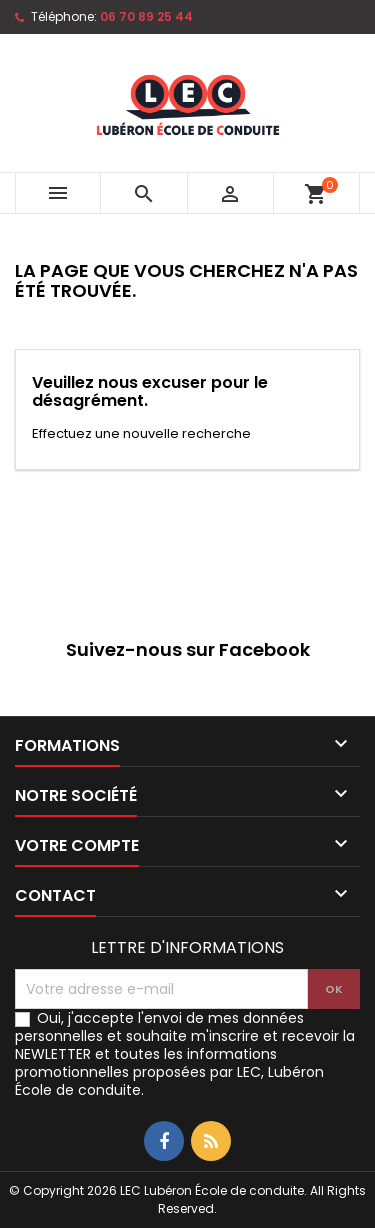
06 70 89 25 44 (146, 16)
